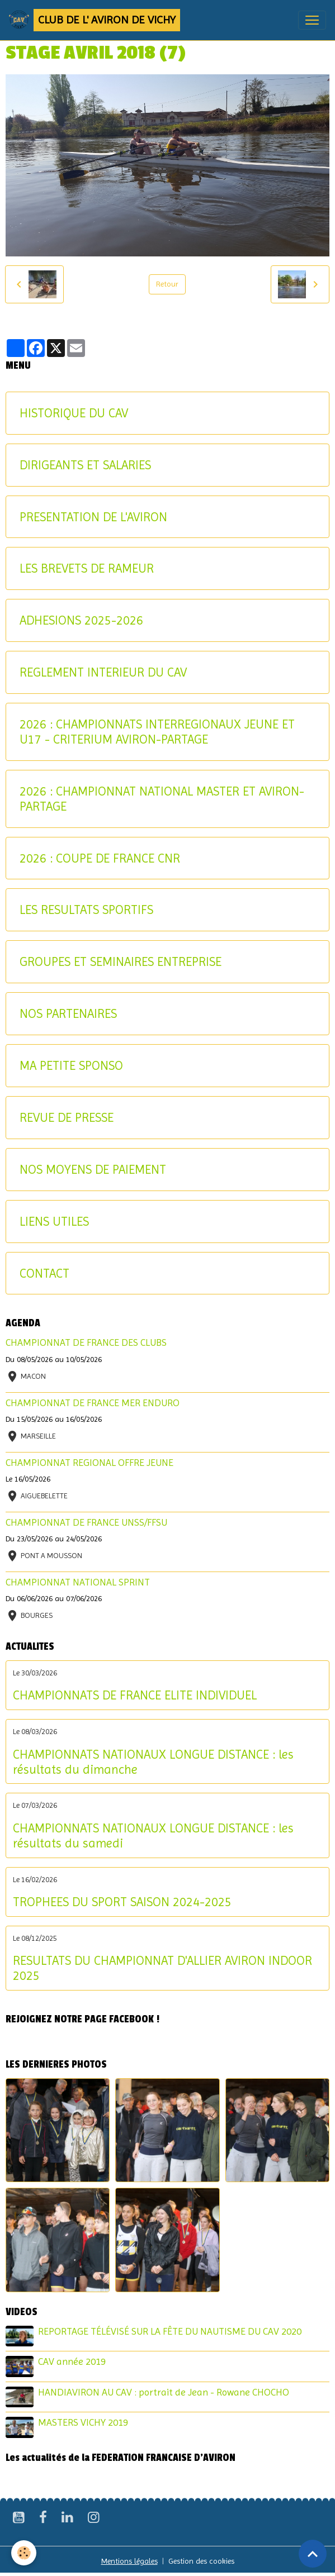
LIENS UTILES (54, 1221)
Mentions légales (129, 2560)
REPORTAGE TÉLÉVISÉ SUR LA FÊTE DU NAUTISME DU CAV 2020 (169, 2331)
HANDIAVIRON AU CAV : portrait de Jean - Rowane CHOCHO (163, 2392)
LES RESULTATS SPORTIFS (86, 909)
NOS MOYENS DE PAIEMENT (93, 1169)
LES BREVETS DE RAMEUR (87, 568)
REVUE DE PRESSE (67, 1117)
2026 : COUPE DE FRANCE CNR (100, 858)
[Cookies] (23, 2552)
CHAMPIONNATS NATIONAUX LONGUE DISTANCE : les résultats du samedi (153, 1835)
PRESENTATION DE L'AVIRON (93, 517)
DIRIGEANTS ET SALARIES (85, 465)
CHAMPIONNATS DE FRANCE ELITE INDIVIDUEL (135, 1695)
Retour (167, 283)
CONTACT (44, 1273)
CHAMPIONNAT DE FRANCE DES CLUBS (86, 1342)
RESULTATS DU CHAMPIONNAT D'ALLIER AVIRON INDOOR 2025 (162, 1968)
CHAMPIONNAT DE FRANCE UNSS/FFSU (86, 1522)
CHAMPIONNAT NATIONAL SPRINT (78, 1582)
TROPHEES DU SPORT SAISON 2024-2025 (122, 1901)
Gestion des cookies (201, 2560)
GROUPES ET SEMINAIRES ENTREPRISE (120, 961)
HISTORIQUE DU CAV (74, 413)
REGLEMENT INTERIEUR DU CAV (103, 672)
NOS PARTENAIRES (68, 1013)
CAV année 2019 (72, 2361)
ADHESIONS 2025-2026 (81, 620)
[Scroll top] (313, 2554)
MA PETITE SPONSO (71, 1065)
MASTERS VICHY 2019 (83, 2422)
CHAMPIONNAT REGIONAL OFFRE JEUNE (89, 1462)
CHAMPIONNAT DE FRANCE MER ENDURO (93, 1402)
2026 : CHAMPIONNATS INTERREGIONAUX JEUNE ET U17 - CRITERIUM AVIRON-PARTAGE (157, 731)
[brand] (94, 20)
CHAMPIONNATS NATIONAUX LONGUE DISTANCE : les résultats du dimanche (153, 1762)
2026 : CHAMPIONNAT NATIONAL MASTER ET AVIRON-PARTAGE (162, 798)
